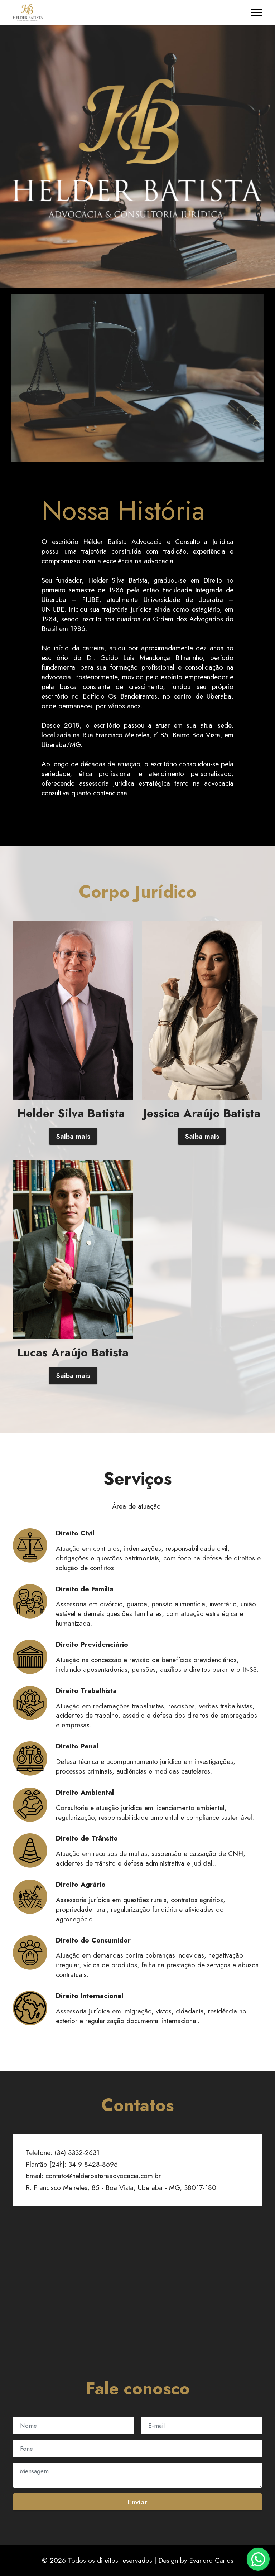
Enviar (137, 2502)
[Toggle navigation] (256, 12)
